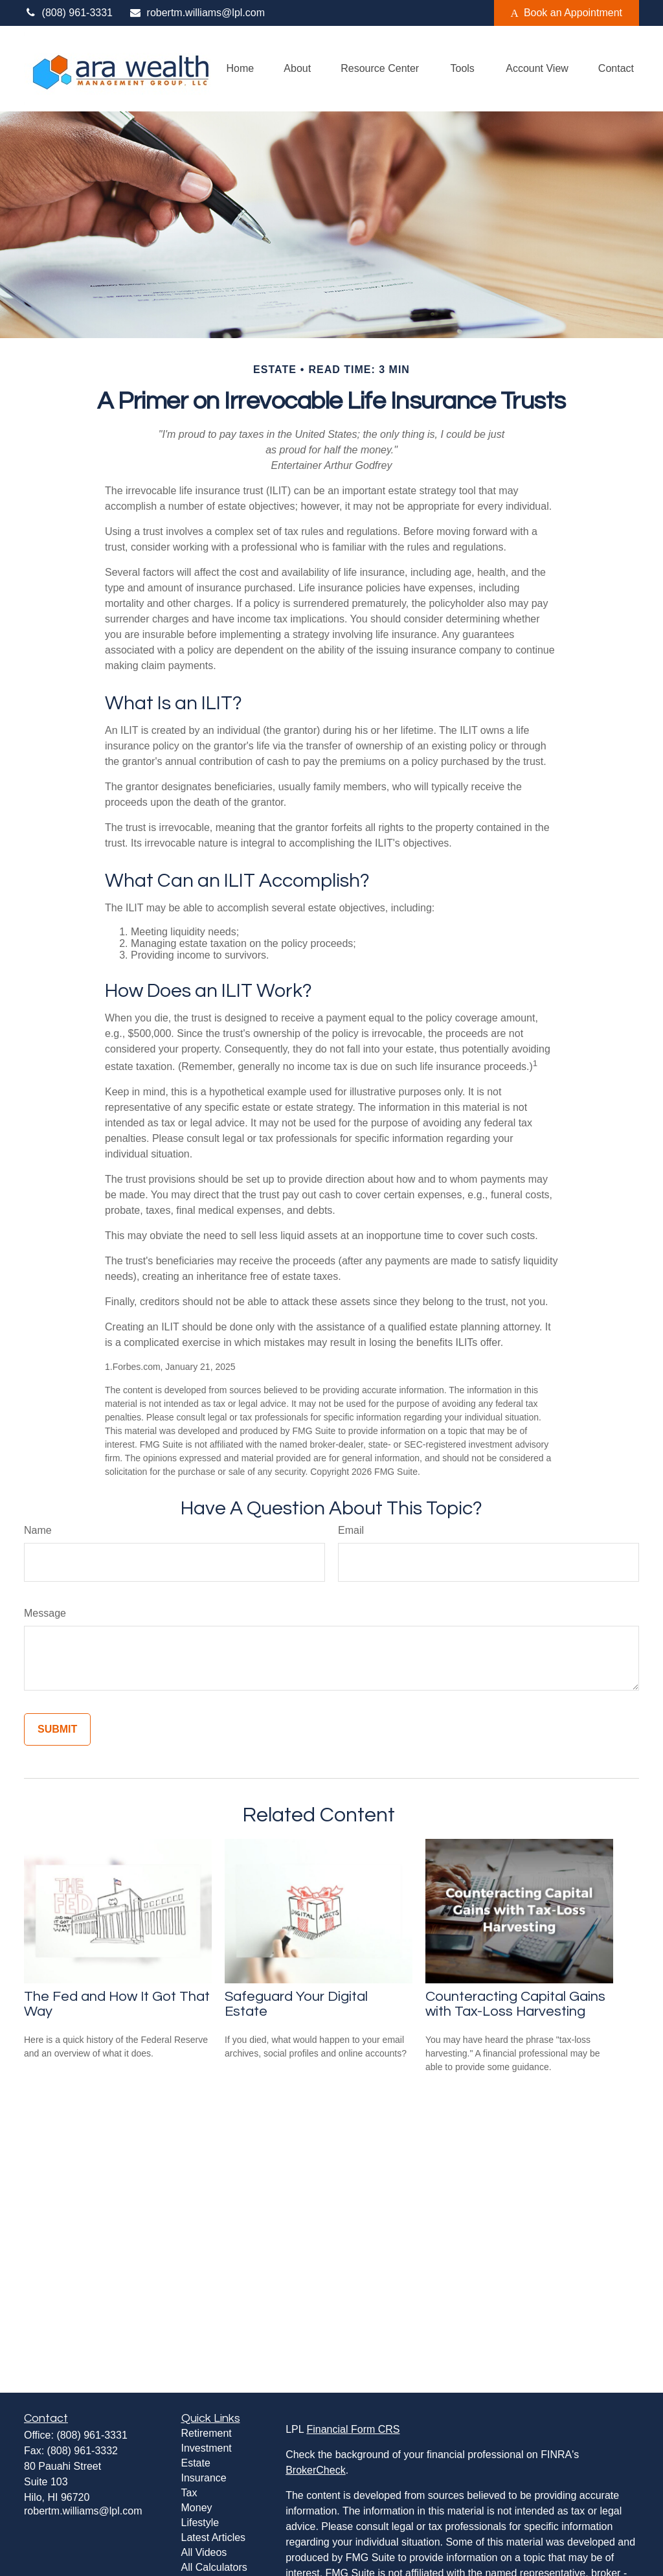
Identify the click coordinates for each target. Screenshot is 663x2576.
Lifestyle (200, 2522)
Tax (189, 2492)
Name (38, 1530)
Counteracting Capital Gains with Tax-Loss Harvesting (515, 2004)
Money (196, 2507)
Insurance (204, 2477)
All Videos (204, 2552)
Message (45, 1613)
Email (351, 1530)
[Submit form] (57, 1729)
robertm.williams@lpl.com (197, 12)
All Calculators (214, 2567)
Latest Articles (213, 2537)
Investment (206, 2448)
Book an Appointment (566, 13)
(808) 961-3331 (68, 12)
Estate (195, 2462)
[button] (240, 69)
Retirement (206, 2433)
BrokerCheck (315, 2470)
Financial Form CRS (352, 2429)
